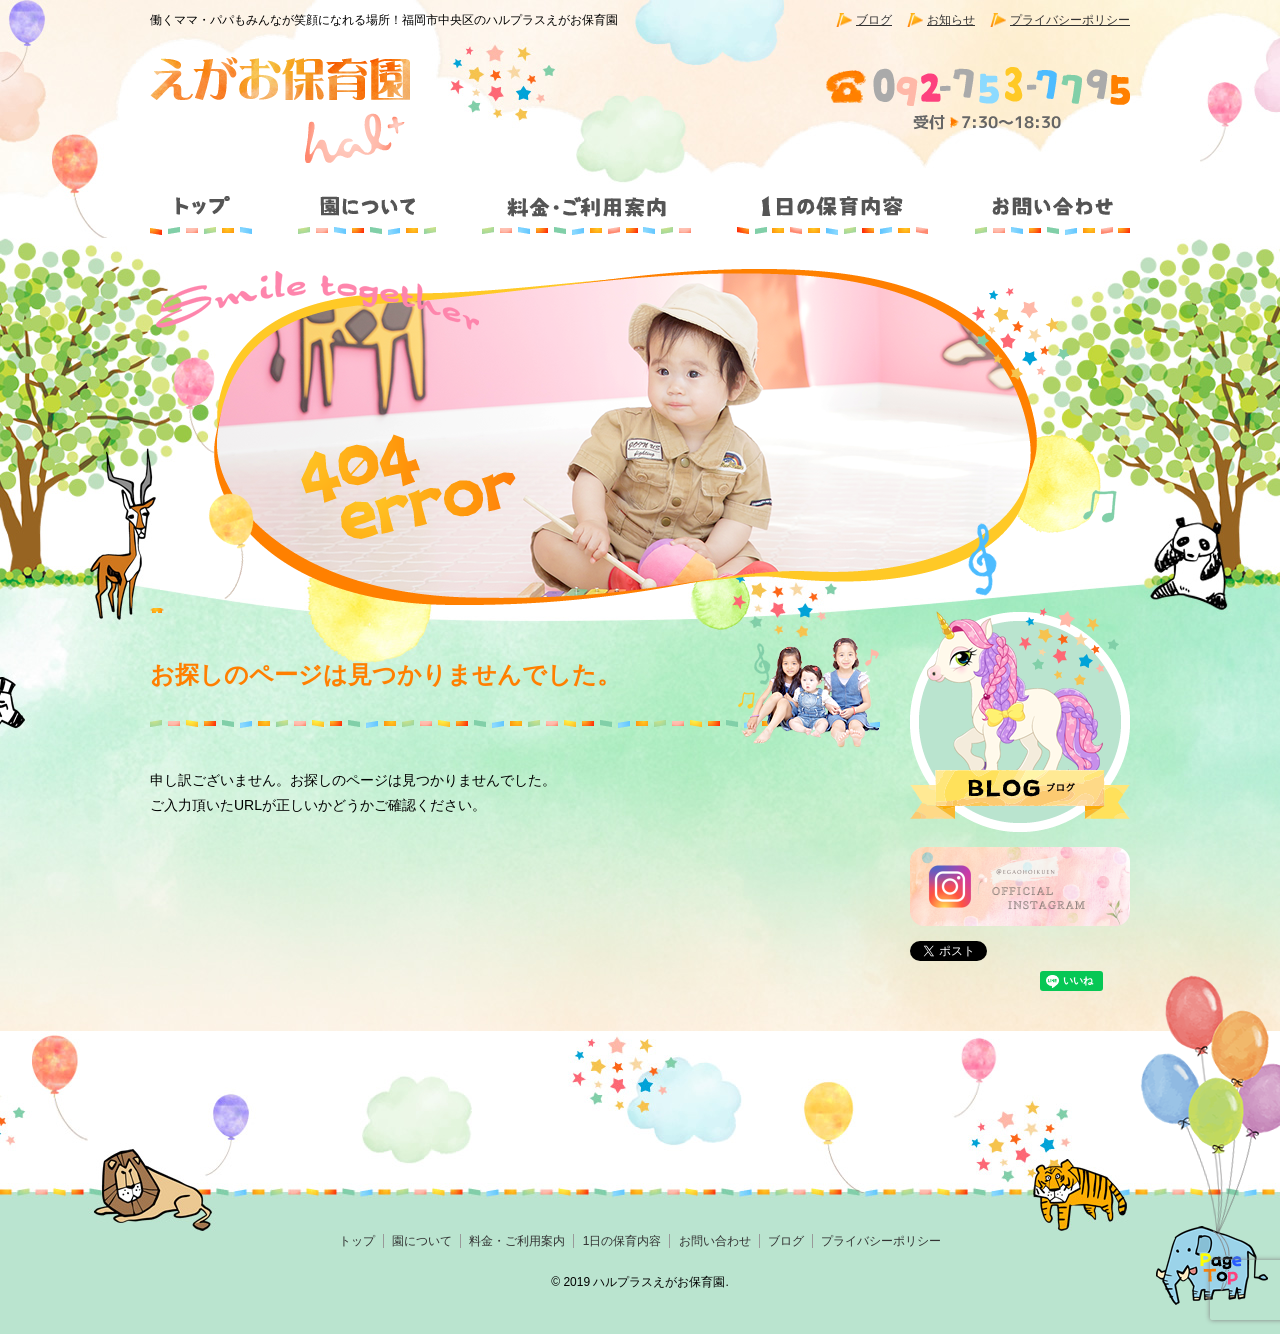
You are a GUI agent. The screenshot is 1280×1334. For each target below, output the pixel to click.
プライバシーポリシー (1070, 20)
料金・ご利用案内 (587, 198)
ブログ (874, 20)
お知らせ (951, 20)
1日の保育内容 (831, 198)
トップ (210, 198)
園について (365, 198)
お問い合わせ (1039, 198)
